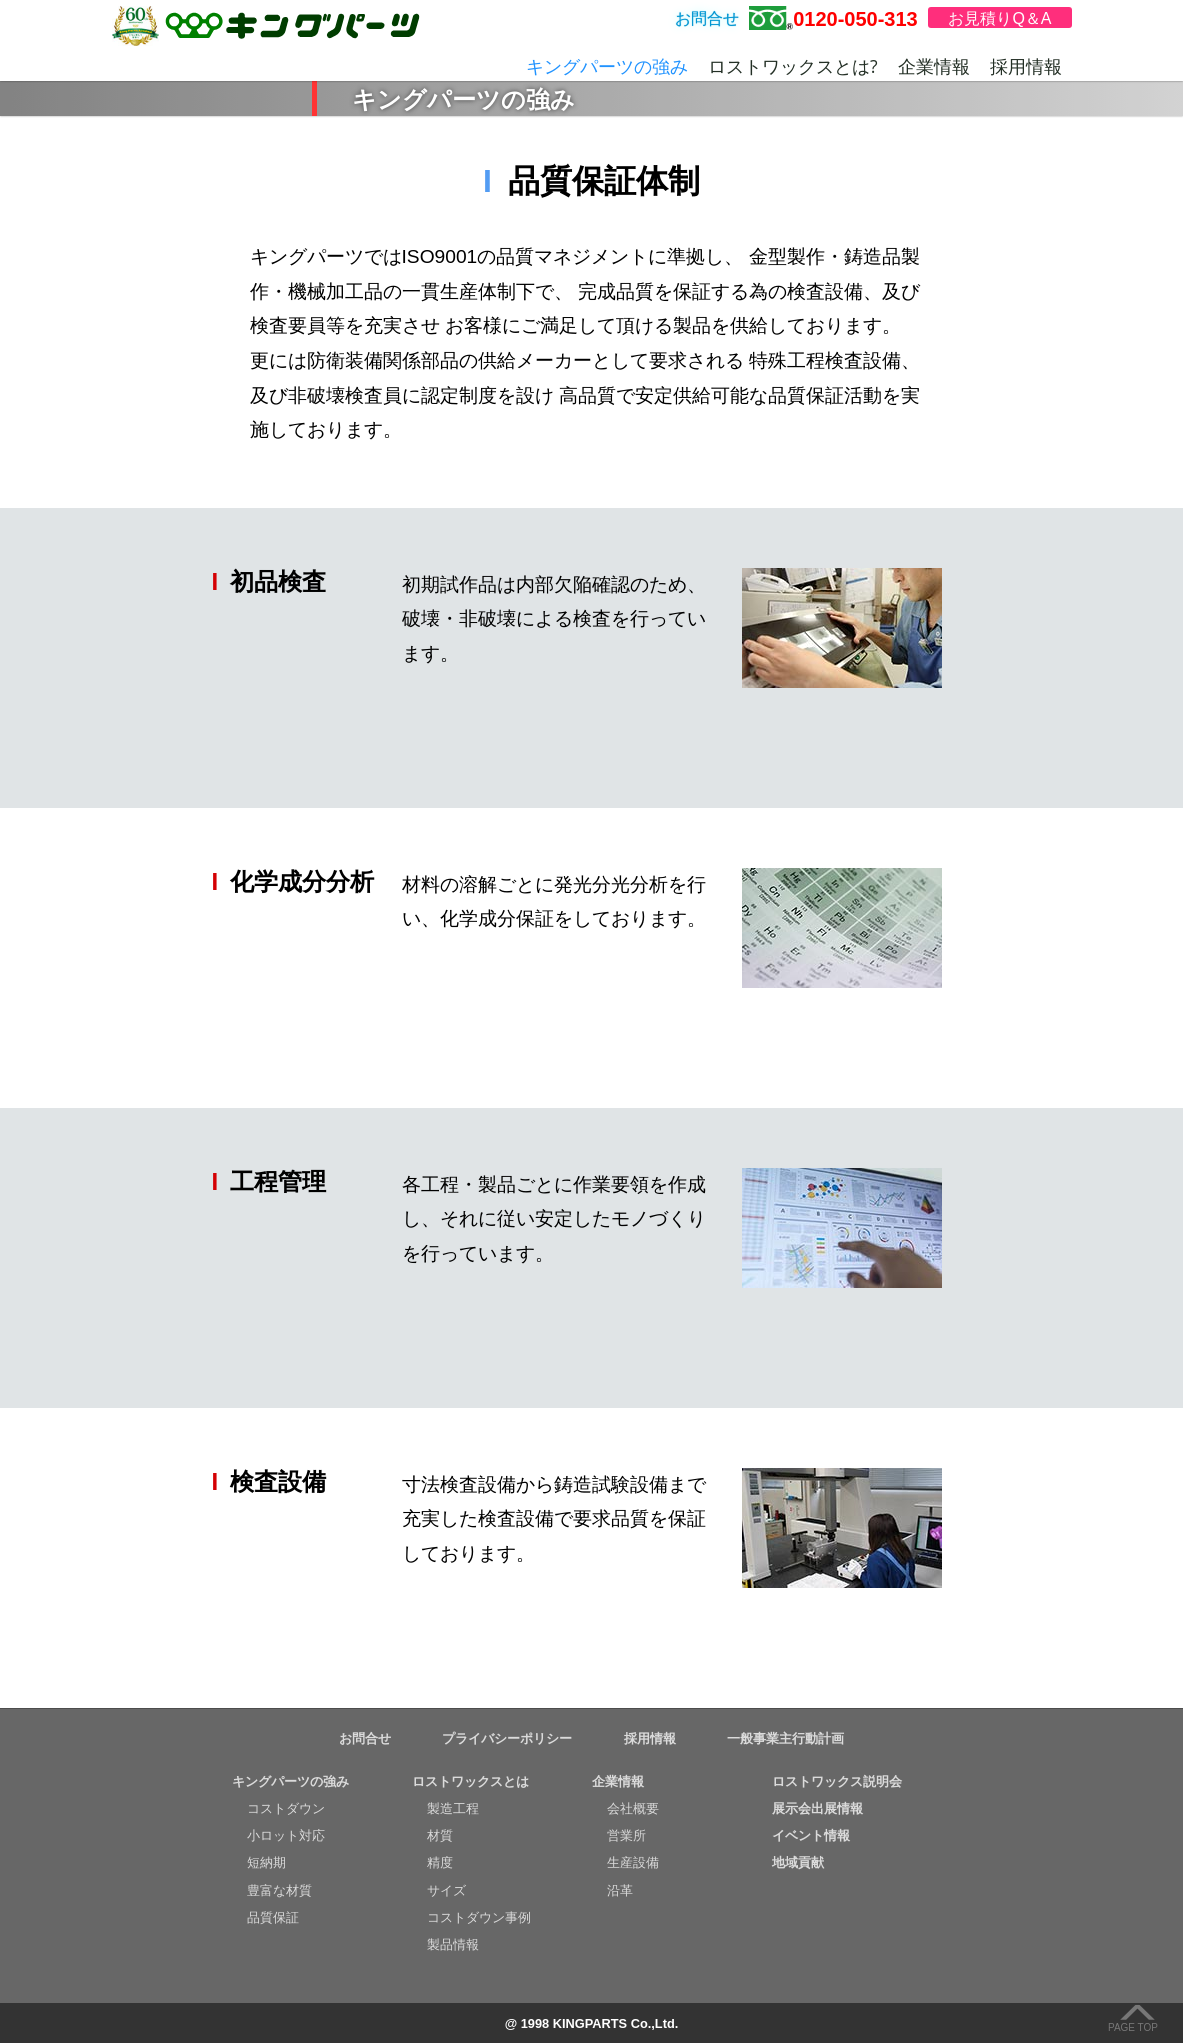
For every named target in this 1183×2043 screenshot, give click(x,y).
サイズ (446, 1890)
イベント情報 (811, 1835)
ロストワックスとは (470, 1781)
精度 (440, 1862)
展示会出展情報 (817, 1808)
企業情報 (934, 66)
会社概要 (633, 1808)
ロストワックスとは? (793, 66)
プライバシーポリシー (507, 1738)
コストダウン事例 (479, 1917)
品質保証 (273, 1917)
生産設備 (633, 1862)
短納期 (266, 1862)
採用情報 (1026, 66)
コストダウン (286, 1808)
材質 (440, 1835)
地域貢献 (798, 1862)
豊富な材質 (279, 1890)
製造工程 (453, 1808)
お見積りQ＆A (999, 18)
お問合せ (365, 1738)
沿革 (620, 1890)
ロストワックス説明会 (837, 1781)
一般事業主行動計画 (785, 1738)
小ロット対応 (286, 1835)
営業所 (626, 1835)
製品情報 (453, 1944)
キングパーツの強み (607, 66)
